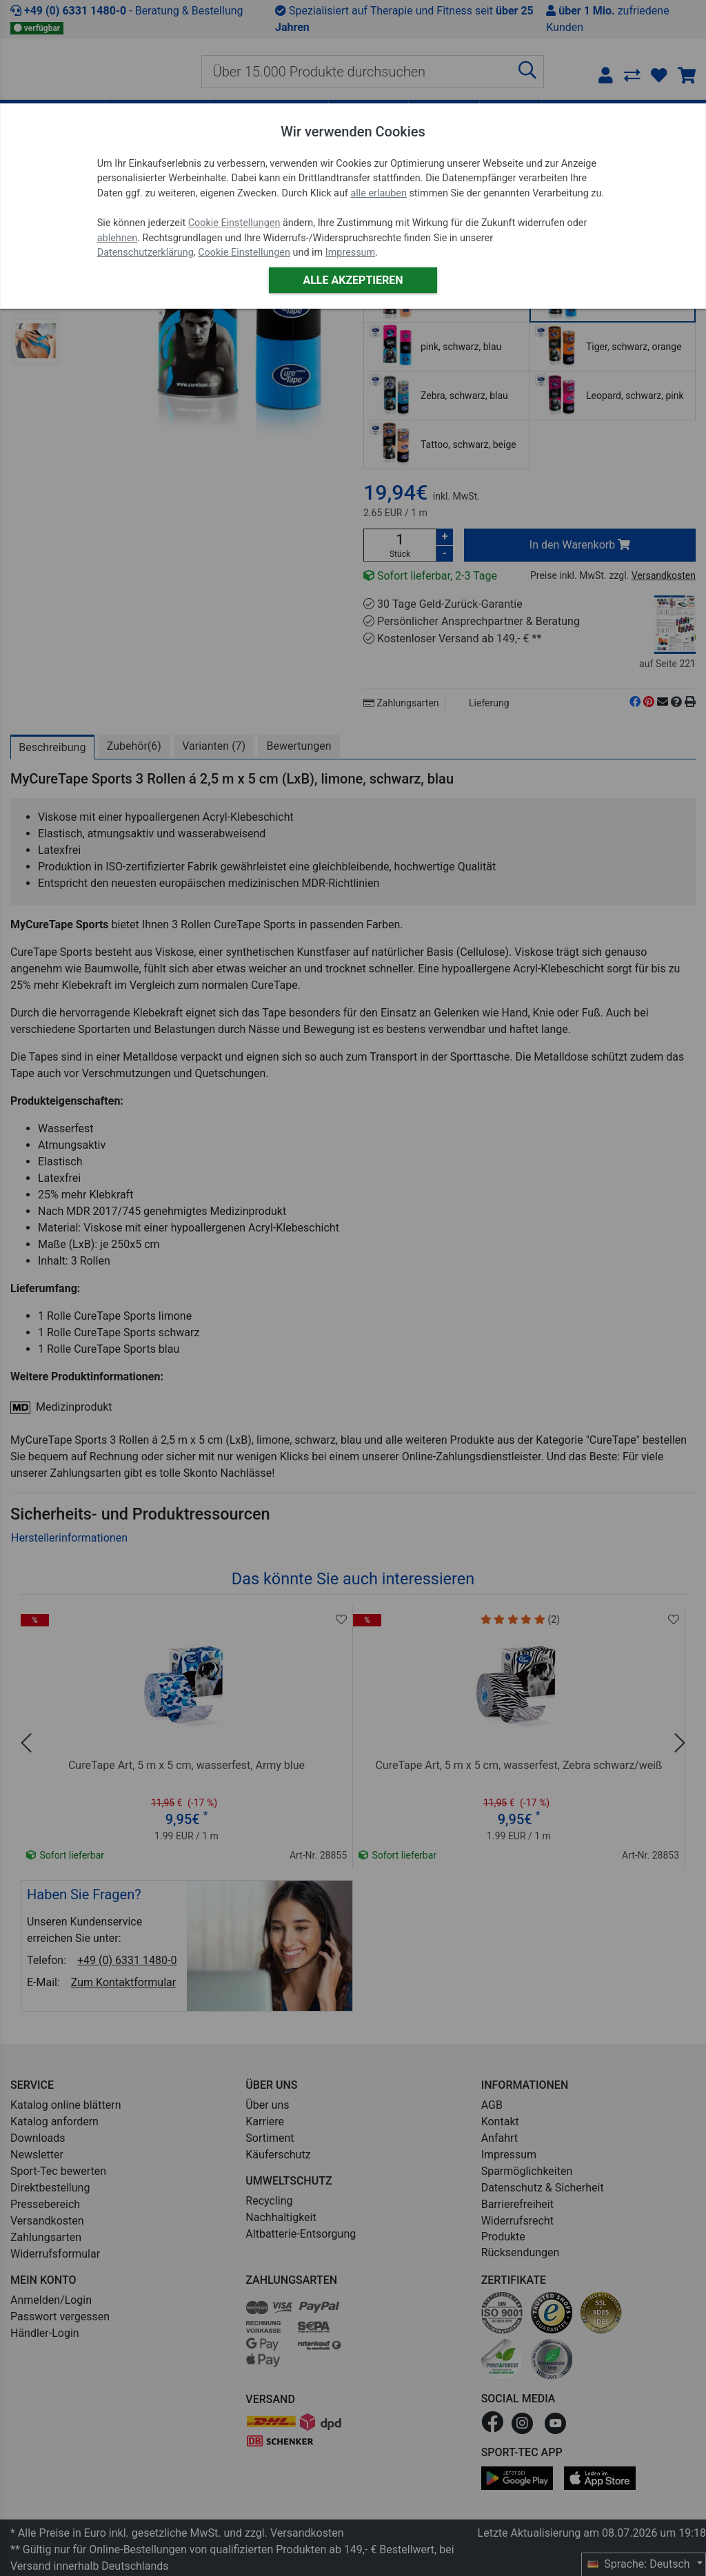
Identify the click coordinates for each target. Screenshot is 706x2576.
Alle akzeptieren (353, 280)
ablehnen (117, 238)
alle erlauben (378, 193)
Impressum (350, 252)
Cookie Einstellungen (234, 223)
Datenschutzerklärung (145, 252)
